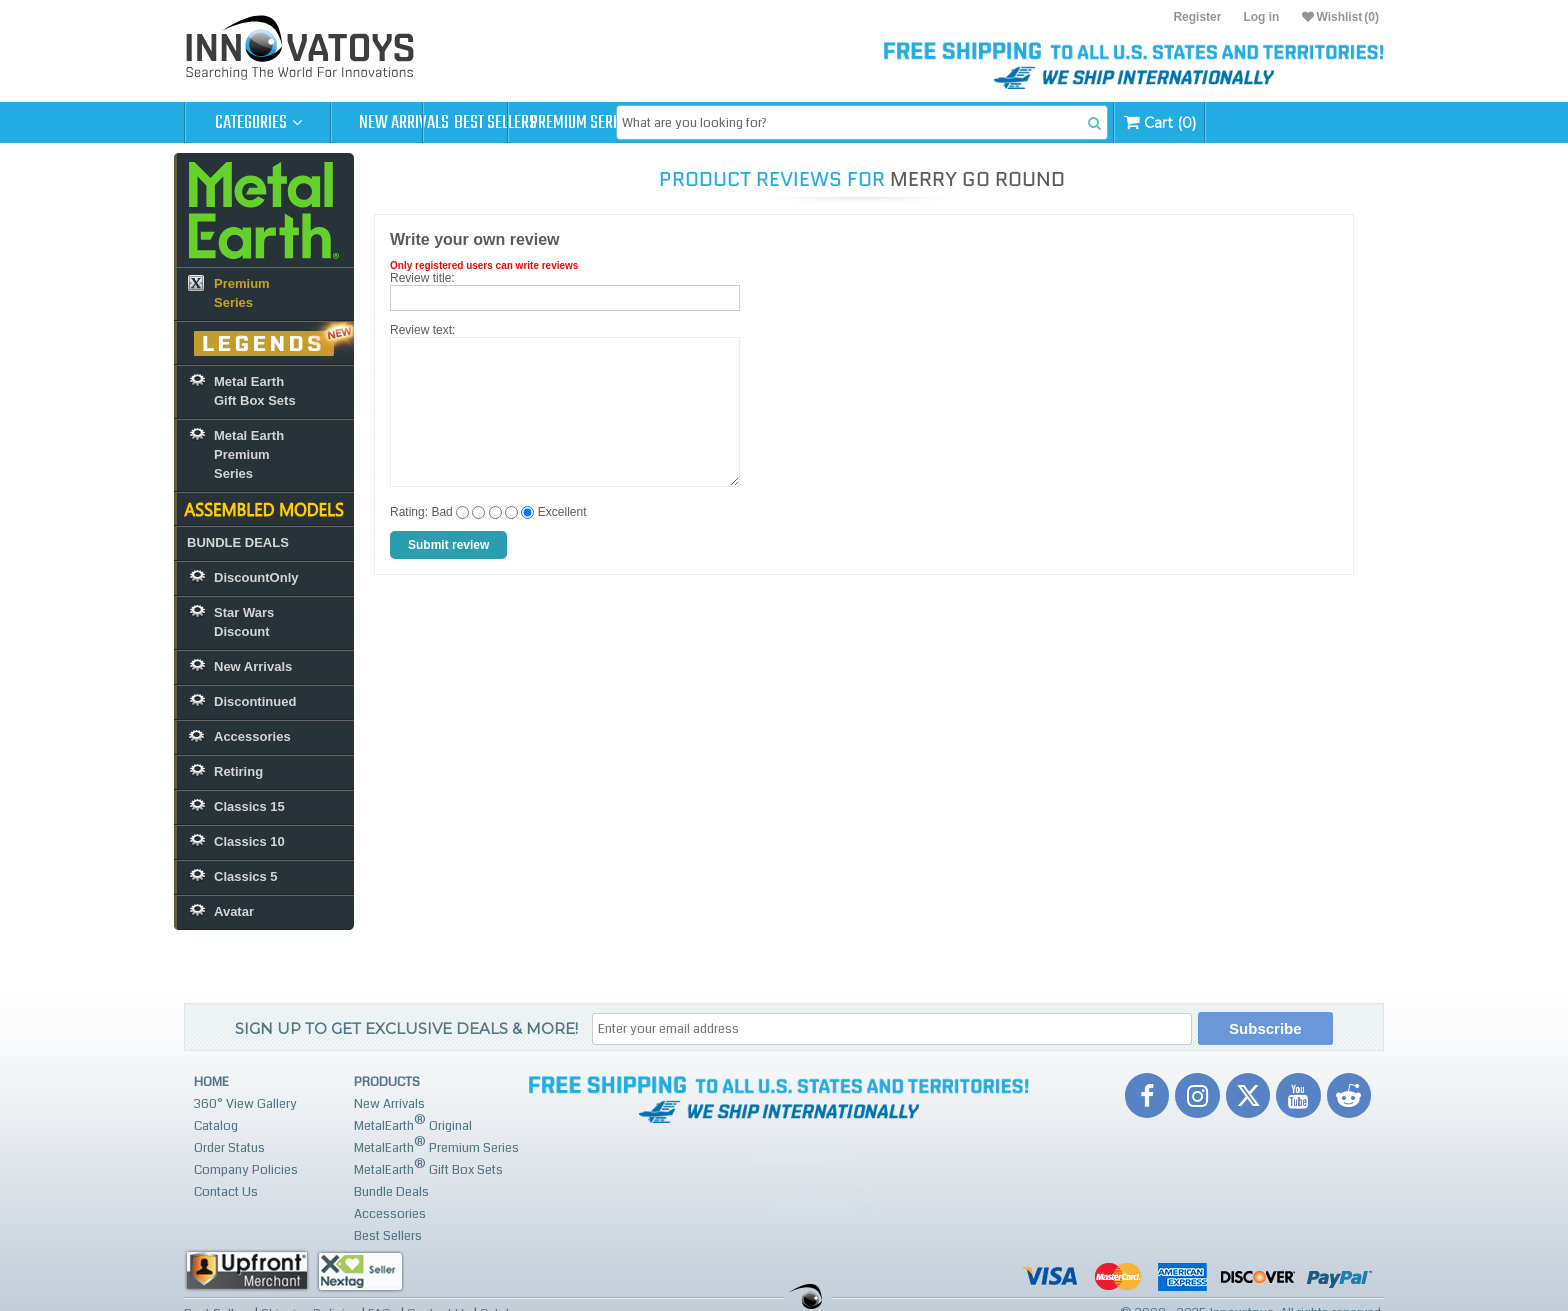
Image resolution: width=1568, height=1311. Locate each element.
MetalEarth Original (413, 1123)
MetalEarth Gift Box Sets (428, 1167)
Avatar (234, 911)
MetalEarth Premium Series (436, 1145)
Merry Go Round (977, 179)
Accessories (252, 736)
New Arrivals (404, 123)
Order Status (229, 1148)
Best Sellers (550, 123)
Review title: (422, 278)
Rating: (409, 512)
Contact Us (226, 1192)
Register (1197, 17)
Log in (1261, 17)
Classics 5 (246, 876)
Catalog (216, 1126)
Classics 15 (249, 806)
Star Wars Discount (244, 622)
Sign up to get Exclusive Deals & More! (406, 1028)
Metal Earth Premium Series (249, 454)
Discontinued (255, 701)
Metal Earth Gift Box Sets (255, 391)
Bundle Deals (391, 1192)
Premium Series (696, 123)
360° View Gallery (245, 1104)
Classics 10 (249, 841)
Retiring (238, 771)
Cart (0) (1317, 122)
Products (387, 1082)
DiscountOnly (256, 577)
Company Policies (246, 1170)
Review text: (422, 330)
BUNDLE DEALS (238, 542)
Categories (258, 123)
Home (211, 1082)
